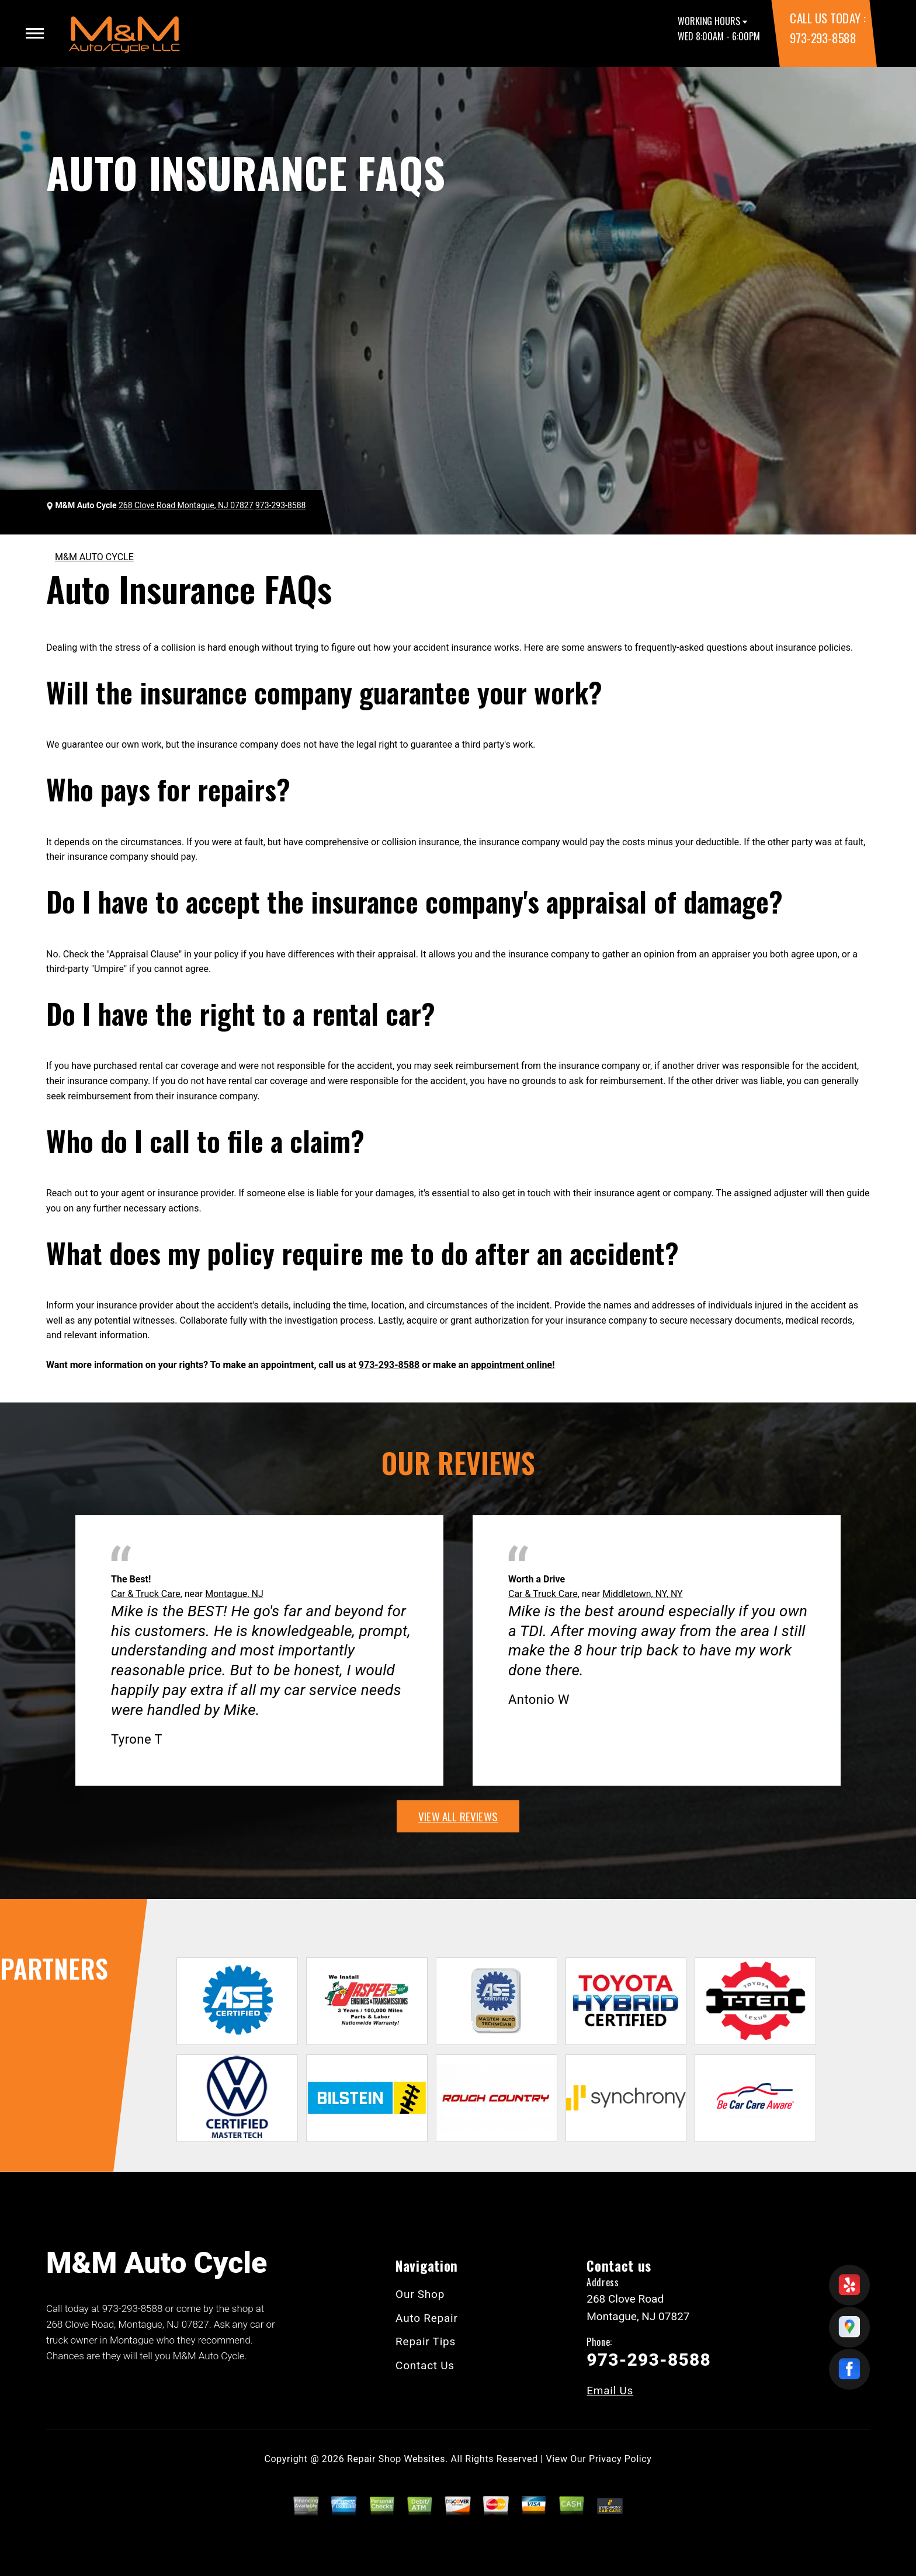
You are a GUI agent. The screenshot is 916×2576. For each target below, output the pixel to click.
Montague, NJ (234, 1593)
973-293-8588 (823, 38)
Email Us (610, 2390)
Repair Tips (425, 2341)
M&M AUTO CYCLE (94, 557)
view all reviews (458, 1816)
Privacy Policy (620, 2458)
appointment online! (512, 1364)
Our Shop (420, 2294)
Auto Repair (426, 2318)
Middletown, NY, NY (642, 1593)
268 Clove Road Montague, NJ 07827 (186, 505)
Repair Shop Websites (396, 2458)
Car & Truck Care (146, 1593)
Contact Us (424, 2365)
